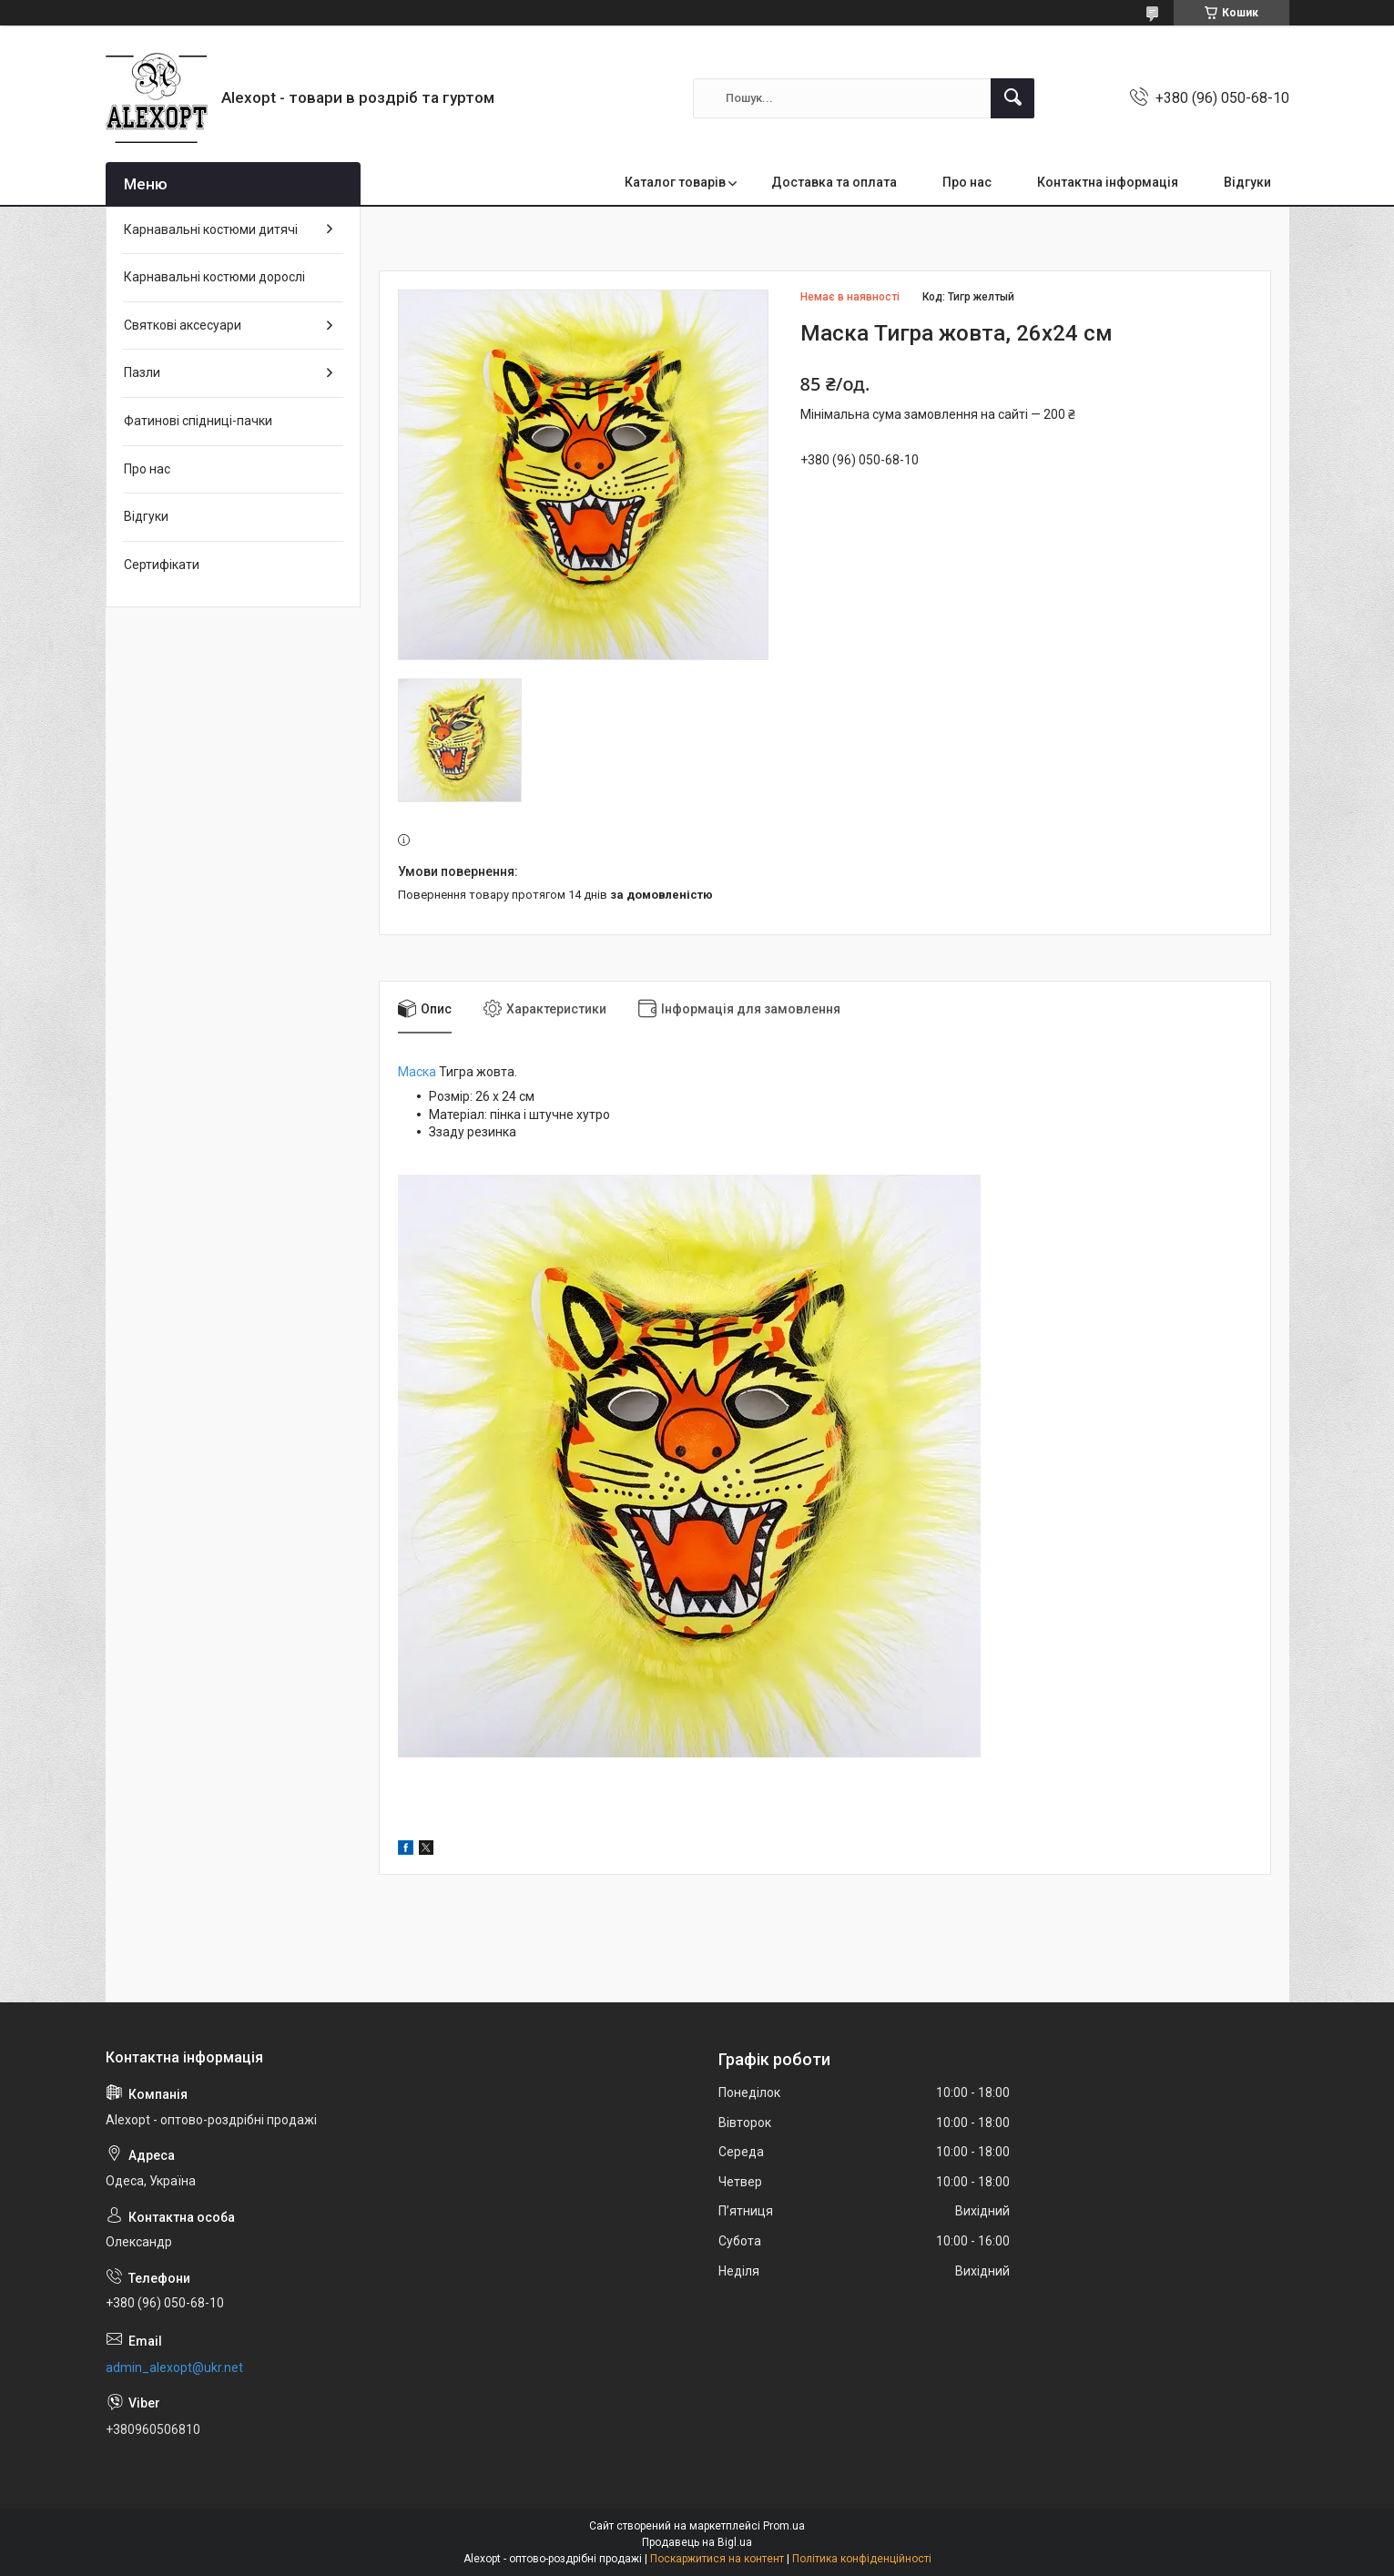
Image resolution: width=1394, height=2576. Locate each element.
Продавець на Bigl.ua (697, 2542)
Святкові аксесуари (182, 325)
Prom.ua (784, 2526)
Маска (417, 1071)
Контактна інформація (1107, 182)
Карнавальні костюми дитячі (211, 229)
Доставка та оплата (834, 182)
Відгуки (1247, 182)
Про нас (967, 182)
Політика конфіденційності (861, 2558)
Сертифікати (161, 564)
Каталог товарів (675, 182)
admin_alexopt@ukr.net (174, 2367)
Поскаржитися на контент (717, 2558)
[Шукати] (1012, 98)
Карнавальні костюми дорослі (214, 277)
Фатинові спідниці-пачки (198, 420)
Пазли (142, 372)
